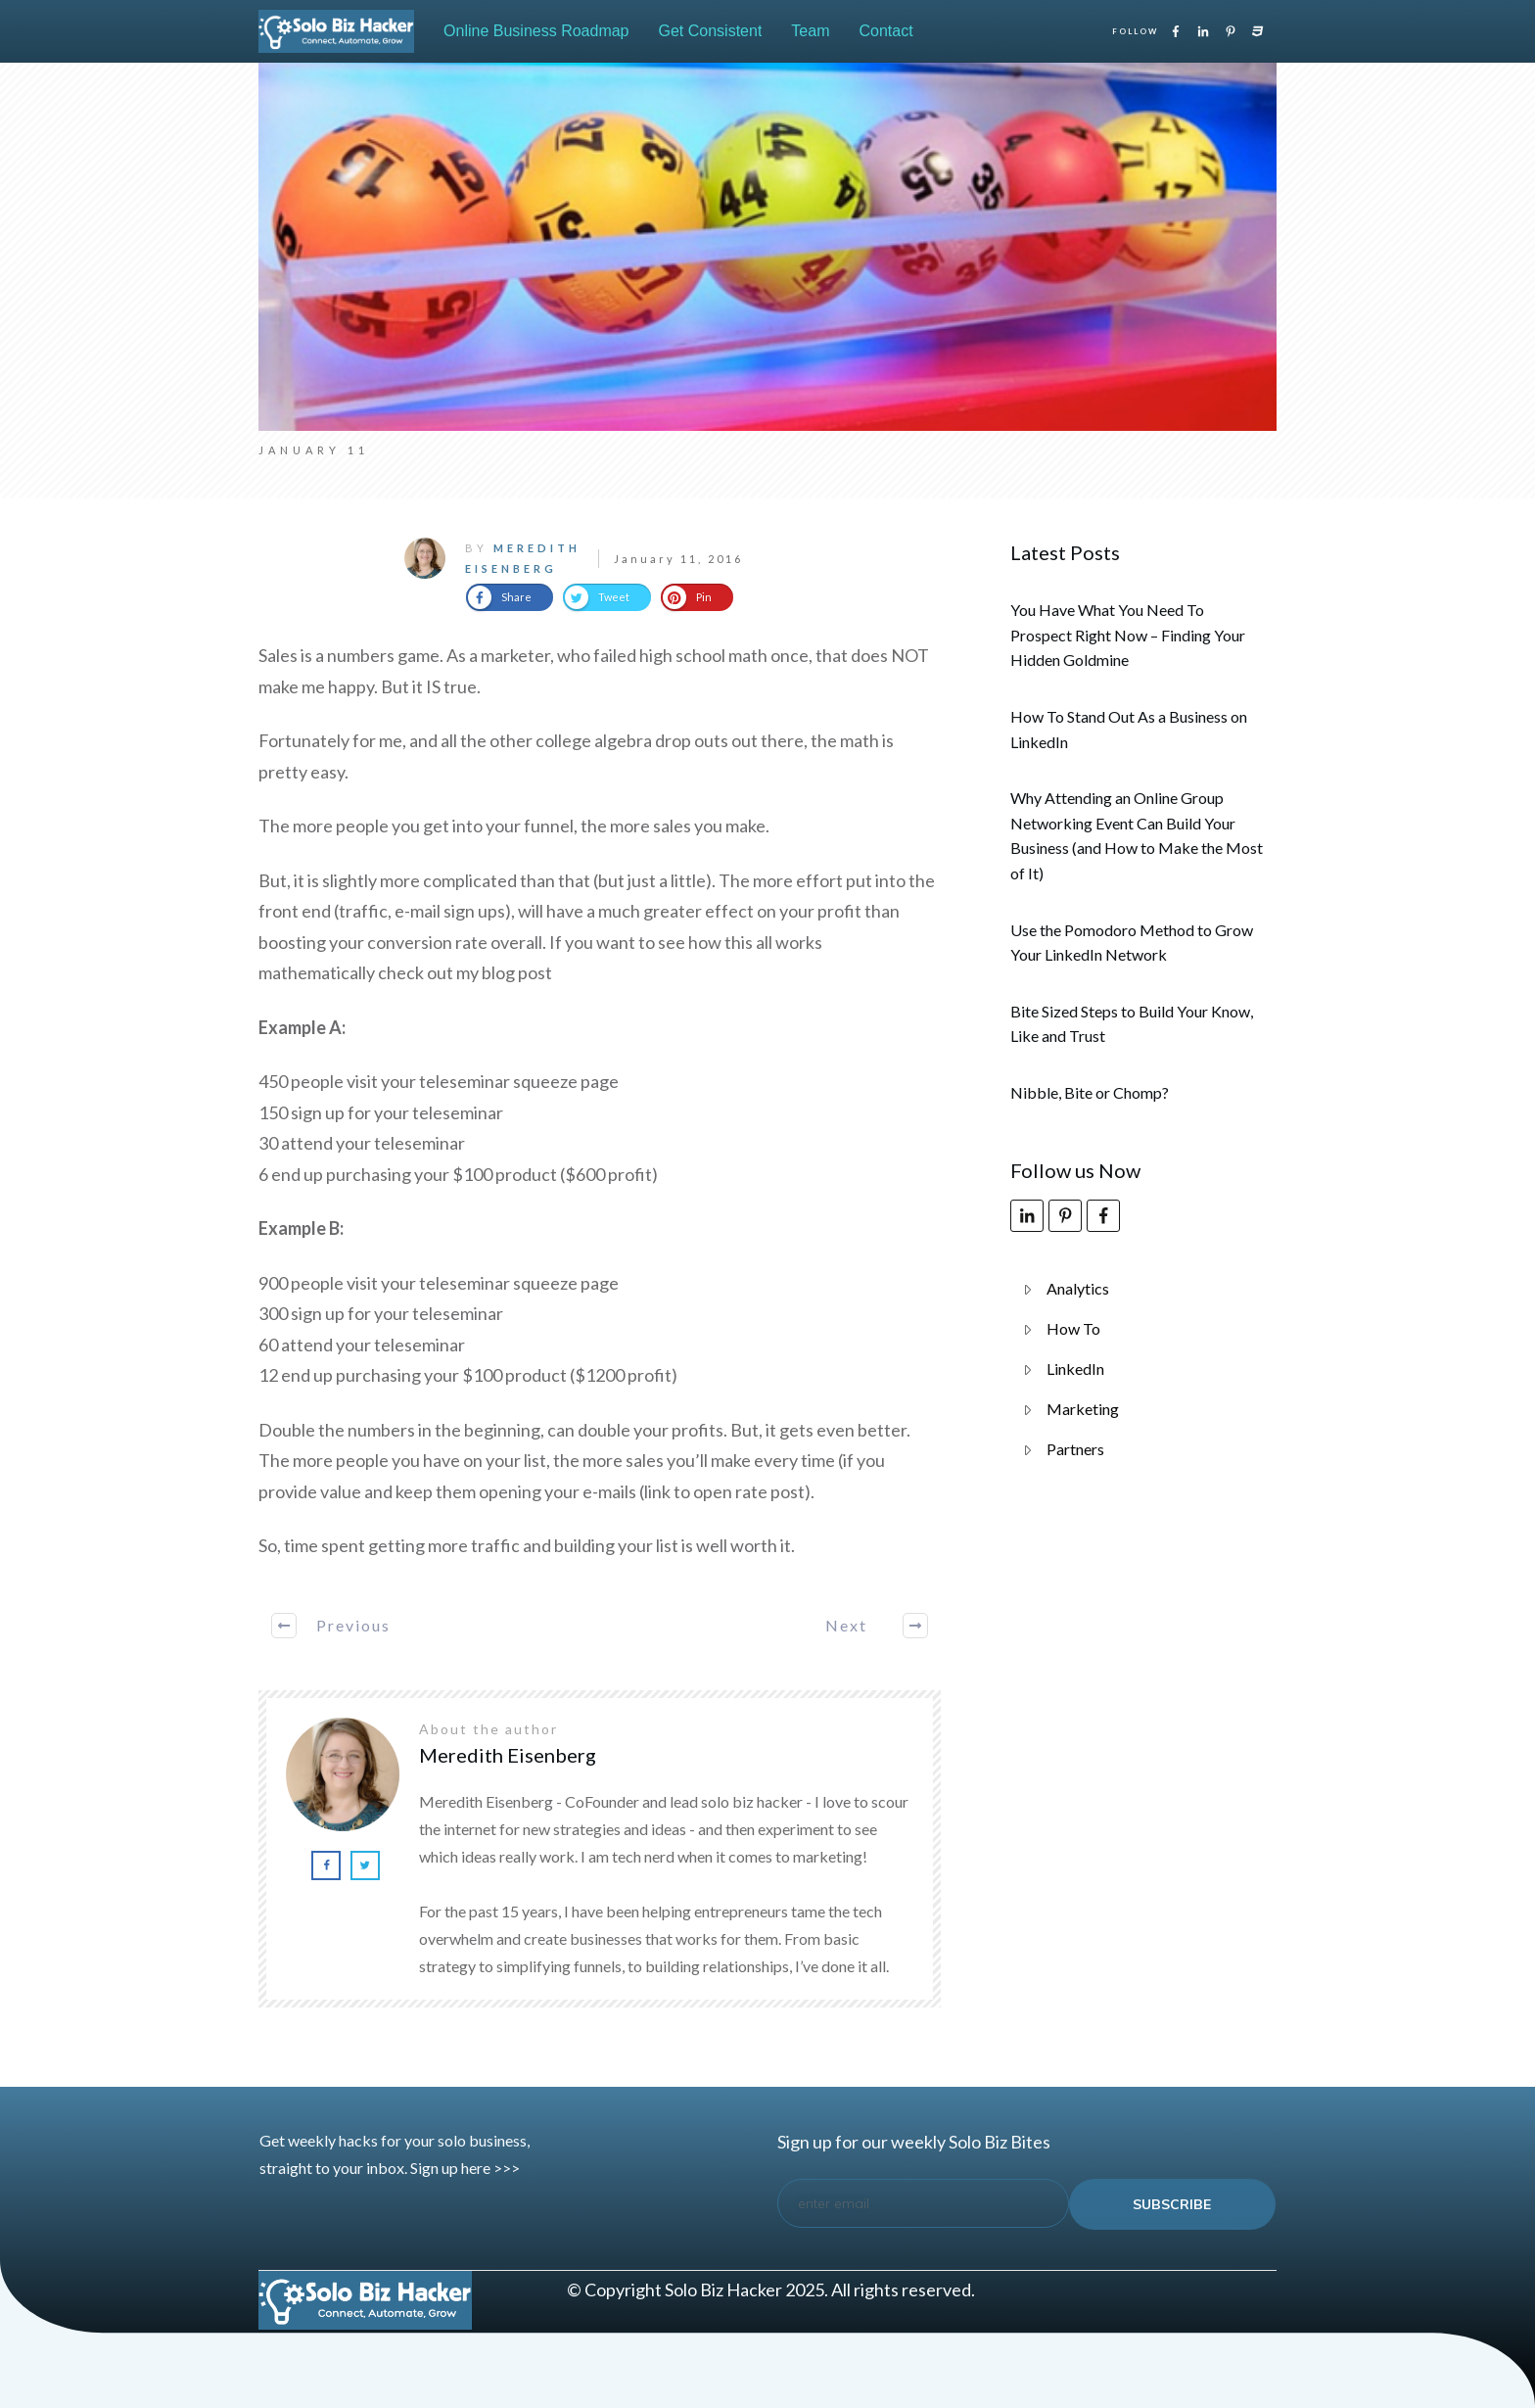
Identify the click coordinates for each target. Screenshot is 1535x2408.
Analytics (1078, 1288)
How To (1073, 1328)
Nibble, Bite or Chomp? (1089, 1092)
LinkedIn (1075, 1368)
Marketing (1083, 1408)
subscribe (1172, 2204)
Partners (1075, 1449)
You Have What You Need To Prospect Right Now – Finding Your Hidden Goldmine (1127, 634)
